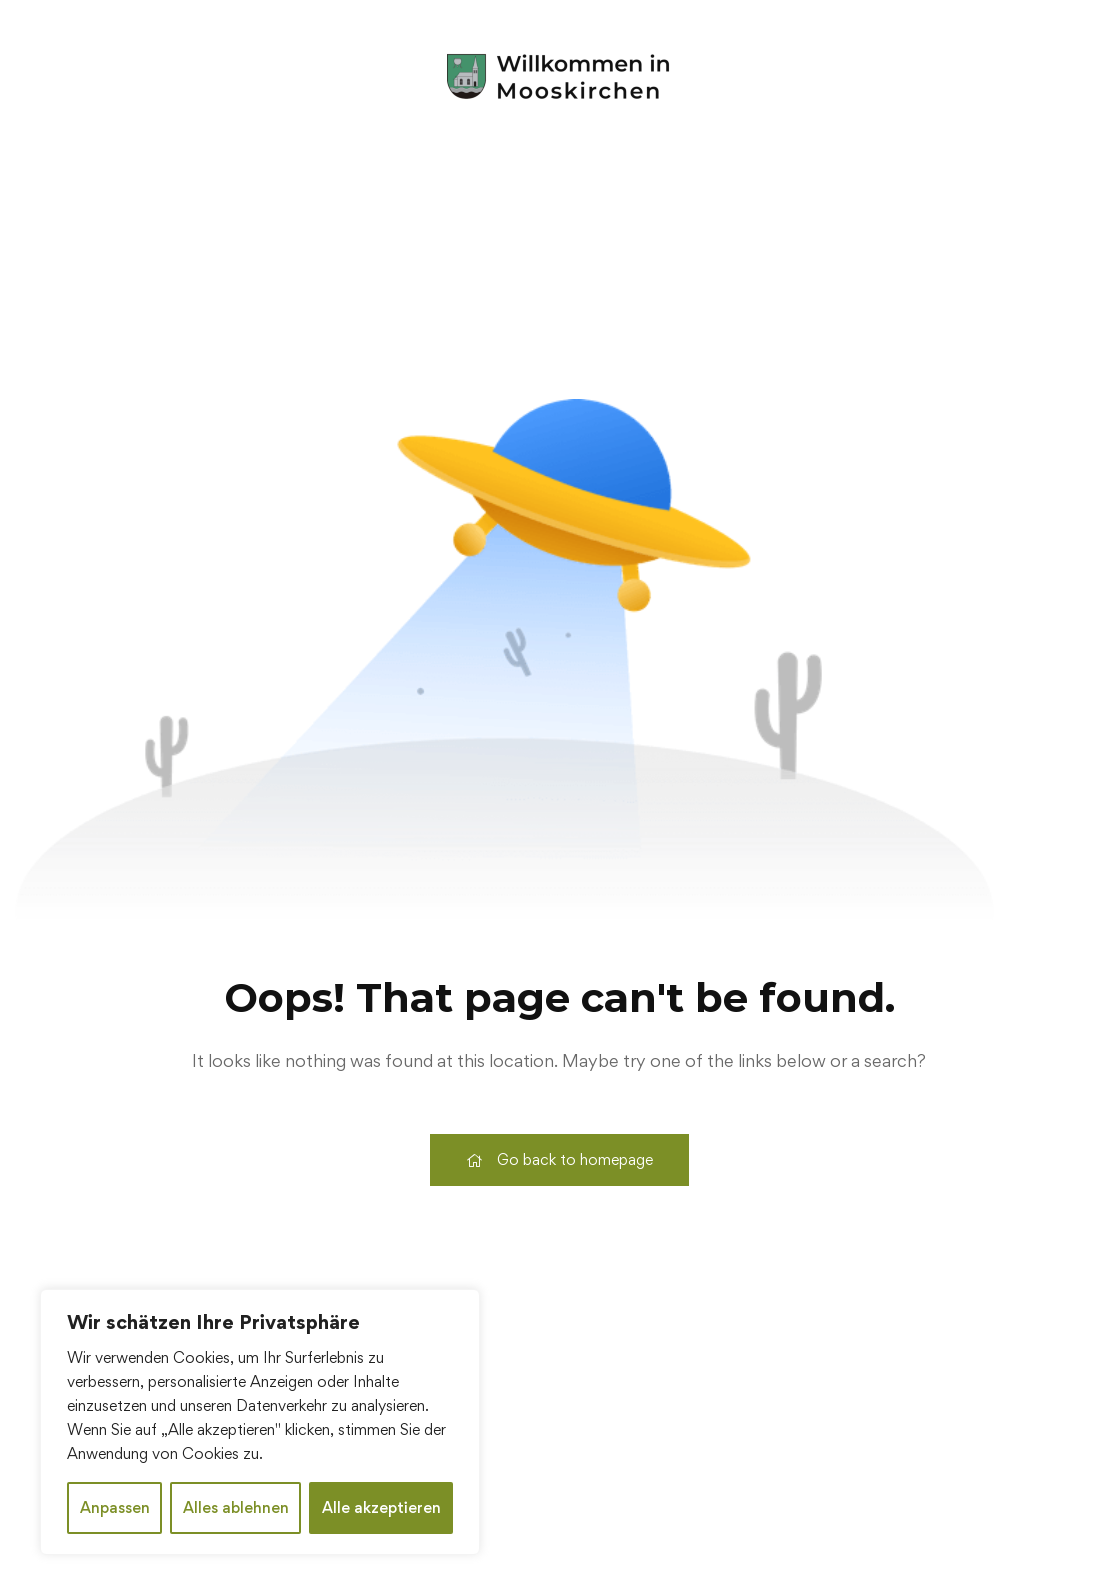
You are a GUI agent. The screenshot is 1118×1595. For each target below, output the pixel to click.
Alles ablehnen (236, 1507)
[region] (260, 1422)
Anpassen (115, 1507)
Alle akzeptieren (381, 1507)
